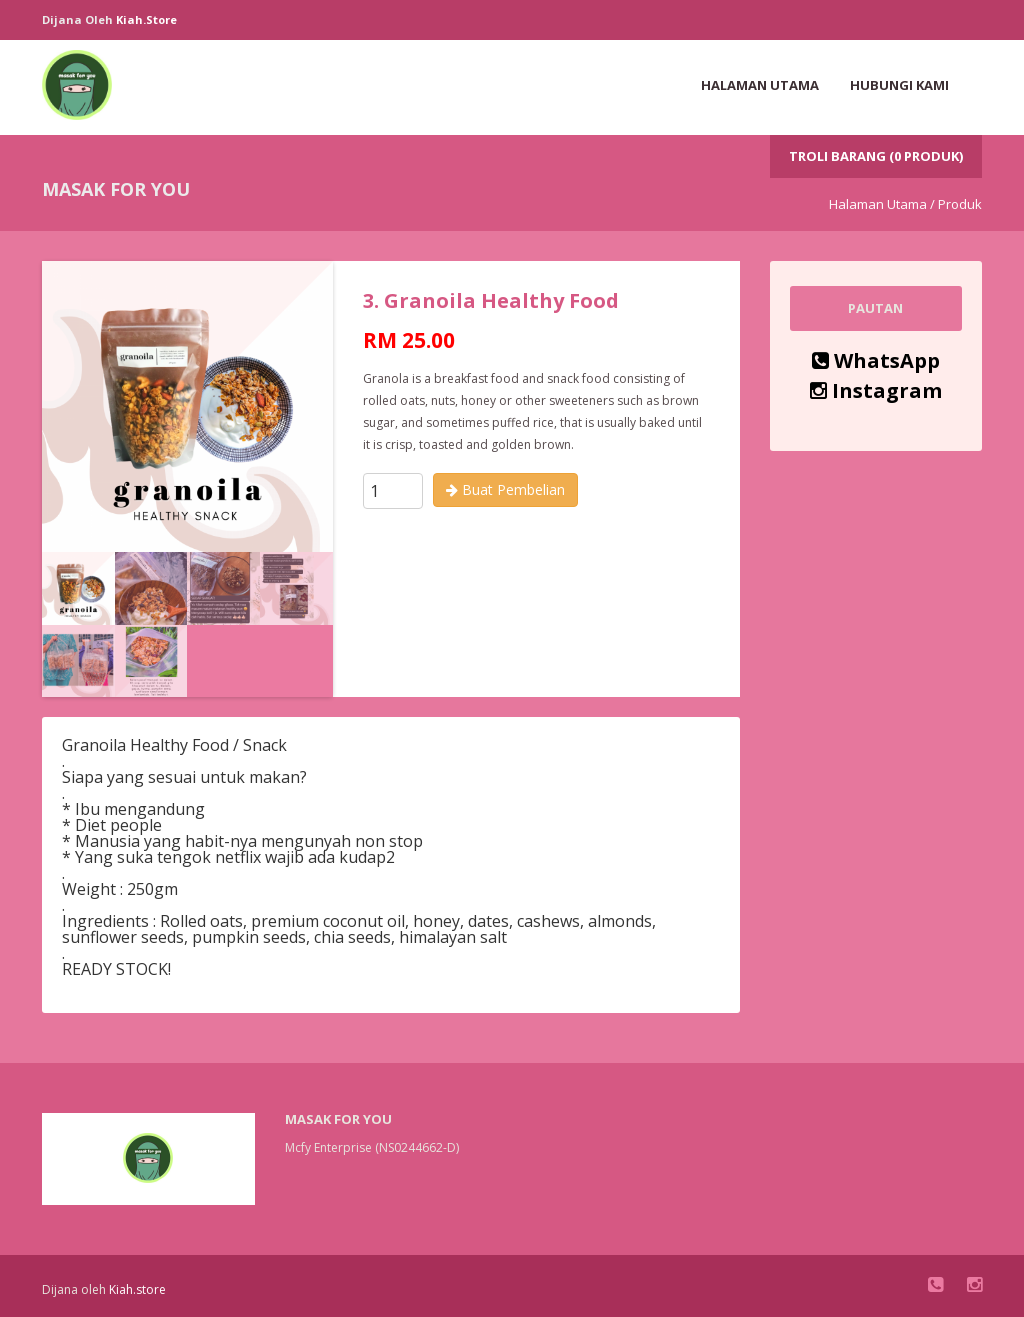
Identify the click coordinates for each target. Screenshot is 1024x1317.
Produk (960, 204)
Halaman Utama (760, 85)
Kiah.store (146, 19)
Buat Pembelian (505, 489)
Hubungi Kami (899, 85)
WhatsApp (876, 360)
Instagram (876, 390)
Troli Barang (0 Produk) (876, 156)
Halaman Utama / (882, 204)
